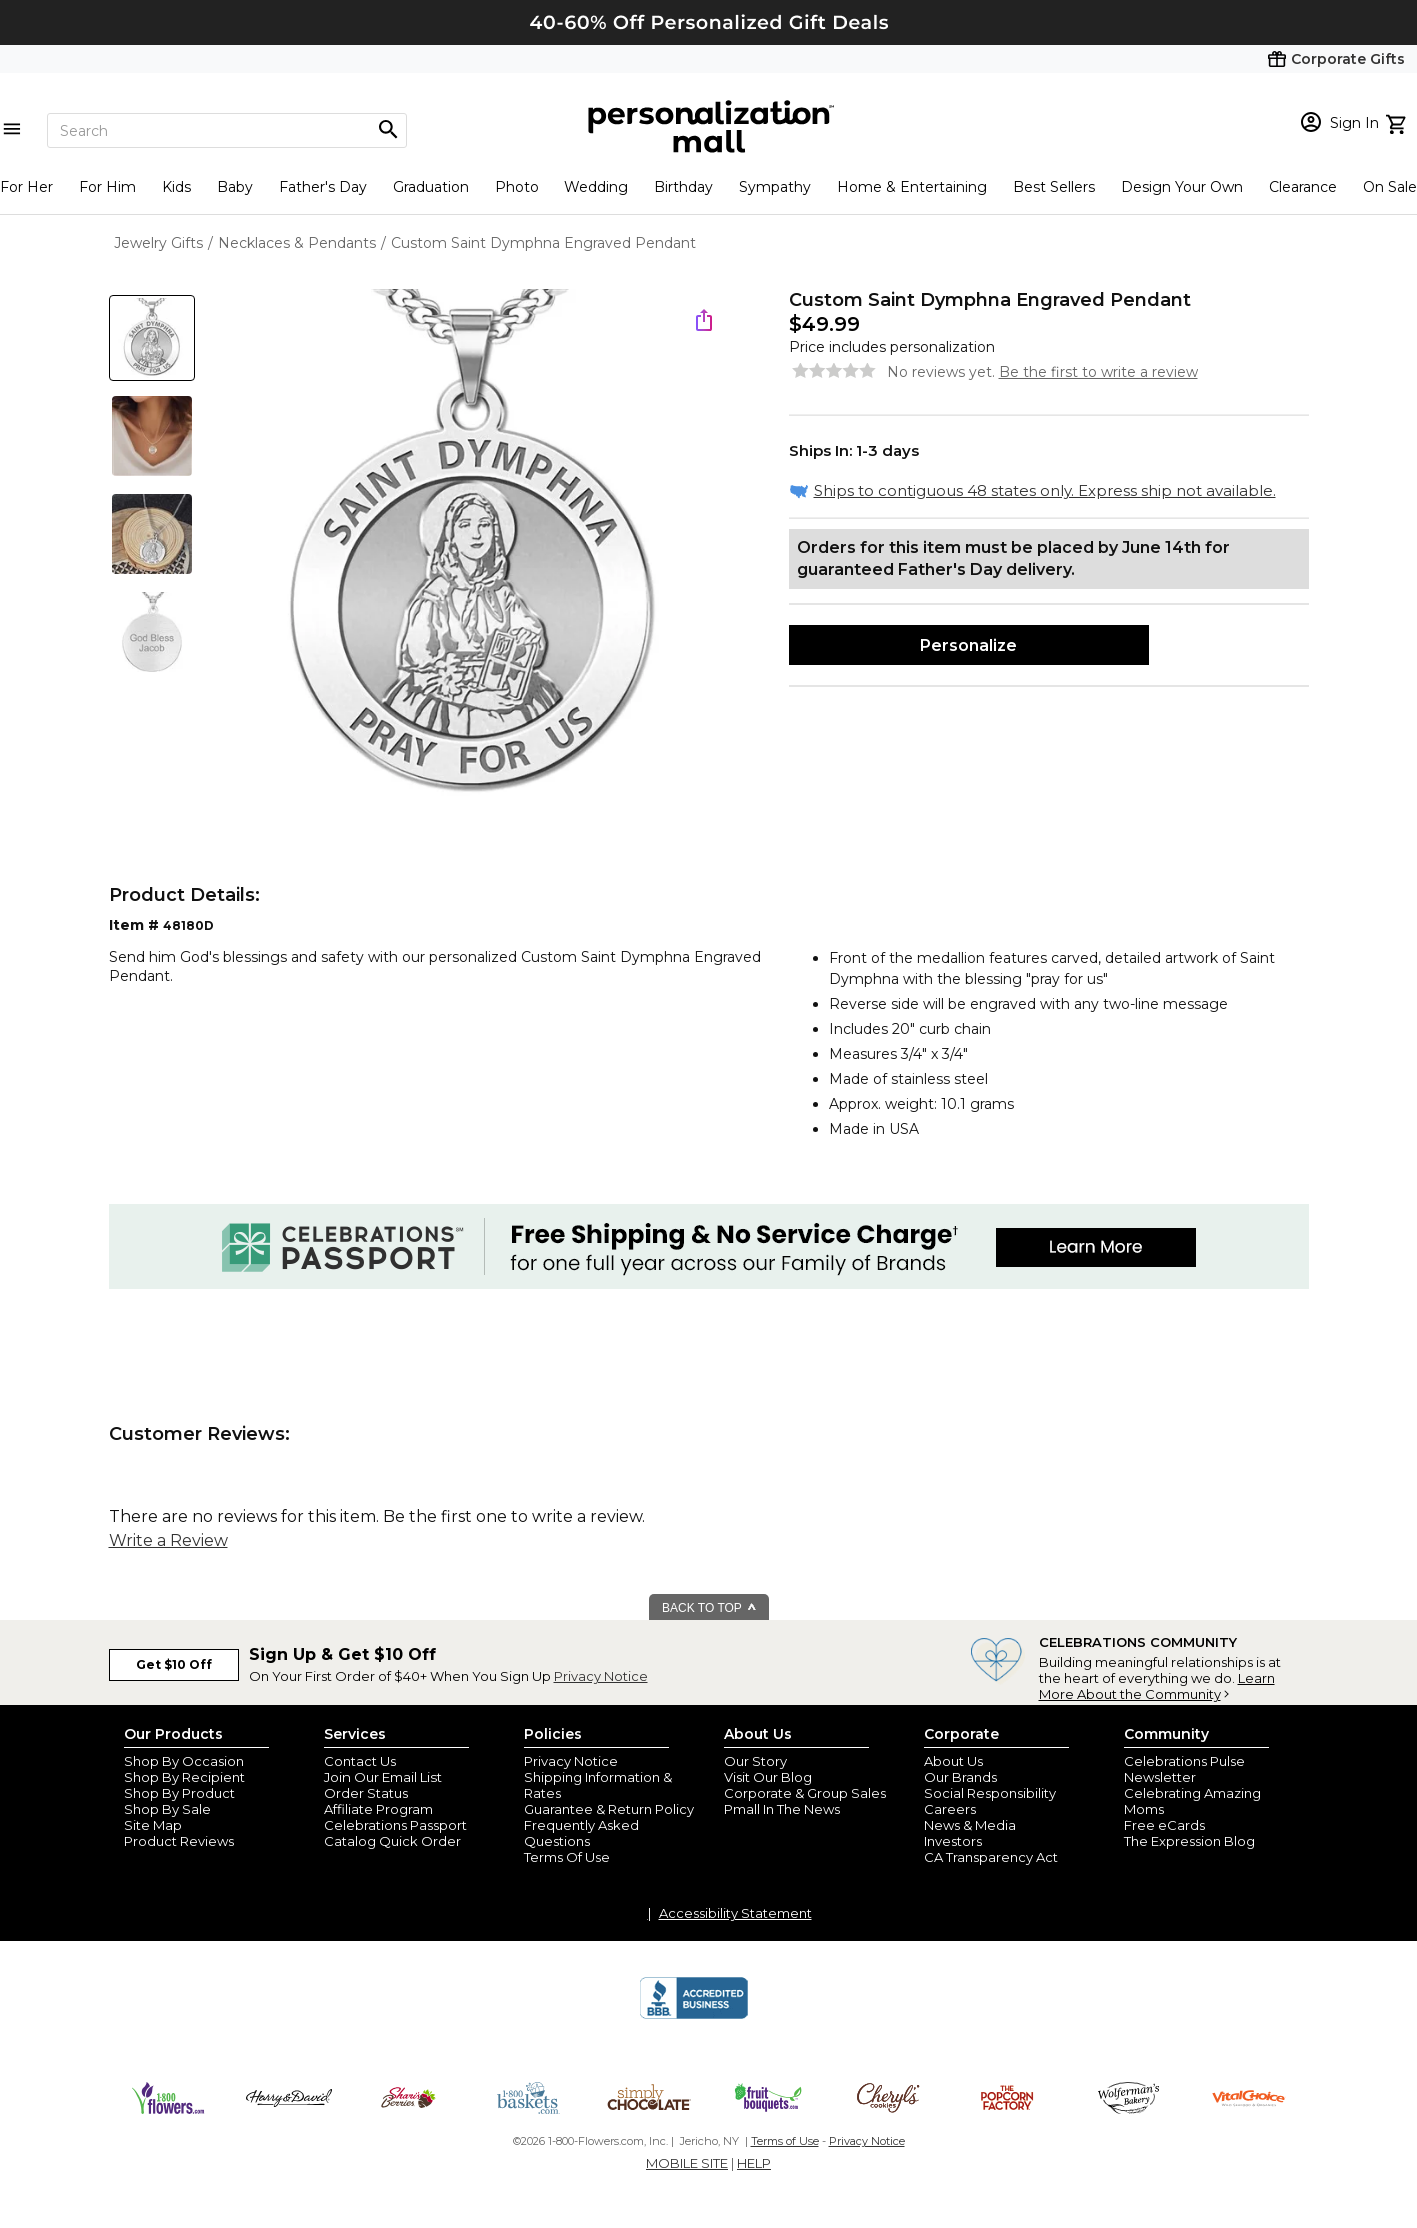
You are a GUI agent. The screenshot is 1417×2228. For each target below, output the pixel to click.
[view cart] (1398, 122)
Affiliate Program (378, 1809)
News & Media (970, 1825)
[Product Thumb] (152, 338)
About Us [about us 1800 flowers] (953, 1761)
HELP (754, 2163)
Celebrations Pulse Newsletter (1184, 1769)
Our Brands (960, 1777)
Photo (517, 187)
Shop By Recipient (184, 1777)
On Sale (1390, 187)
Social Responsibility (990, 1793)
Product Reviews (179, 1841)
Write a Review (168, 1540)
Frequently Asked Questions (581, 1833)
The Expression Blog (1189, 1841)
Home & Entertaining (912, 187)
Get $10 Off (174, 1664)
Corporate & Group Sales (805, 1793)
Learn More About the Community (1157, 1686)
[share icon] (704, 320)
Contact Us (360, 1761)
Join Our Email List (383, 1777)
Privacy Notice (601, 1676)
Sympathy (775, 187)
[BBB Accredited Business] (694, 2016)
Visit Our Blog (768, 1777)
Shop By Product (179, 1793)
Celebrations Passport (395, 1825)
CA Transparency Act (991, 1857)
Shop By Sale (167, 1809)
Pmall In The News (782, 1809)
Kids (176, 187)
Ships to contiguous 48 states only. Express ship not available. (1045, 490)
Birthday (683, 187)
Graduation (431, 187)
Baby (235, 187)
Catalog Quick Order (392, 1841)
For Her (26, 187)
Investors (953, 1841)
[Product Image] (475, 550)
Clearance (1303, 187)
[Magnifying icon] (388, 130)
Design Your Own (1182, 187)
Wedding (596, 187)
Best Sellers (1054, 187)
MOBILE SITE (687, 2163)
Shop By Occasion (184, 1761)
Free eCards (1164, 1825)
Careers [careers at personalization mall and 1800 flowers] (950, 1809)
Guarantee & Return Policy (609, 1809)
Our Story (755, 1761)
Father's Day (323, 187)
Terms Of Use (567, 1857)
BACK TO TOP (709, 1608)
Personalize (968, 645)
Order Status (366, 1793)
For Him (107, 187)
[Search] (227, 130)
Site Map (153, 1825)
